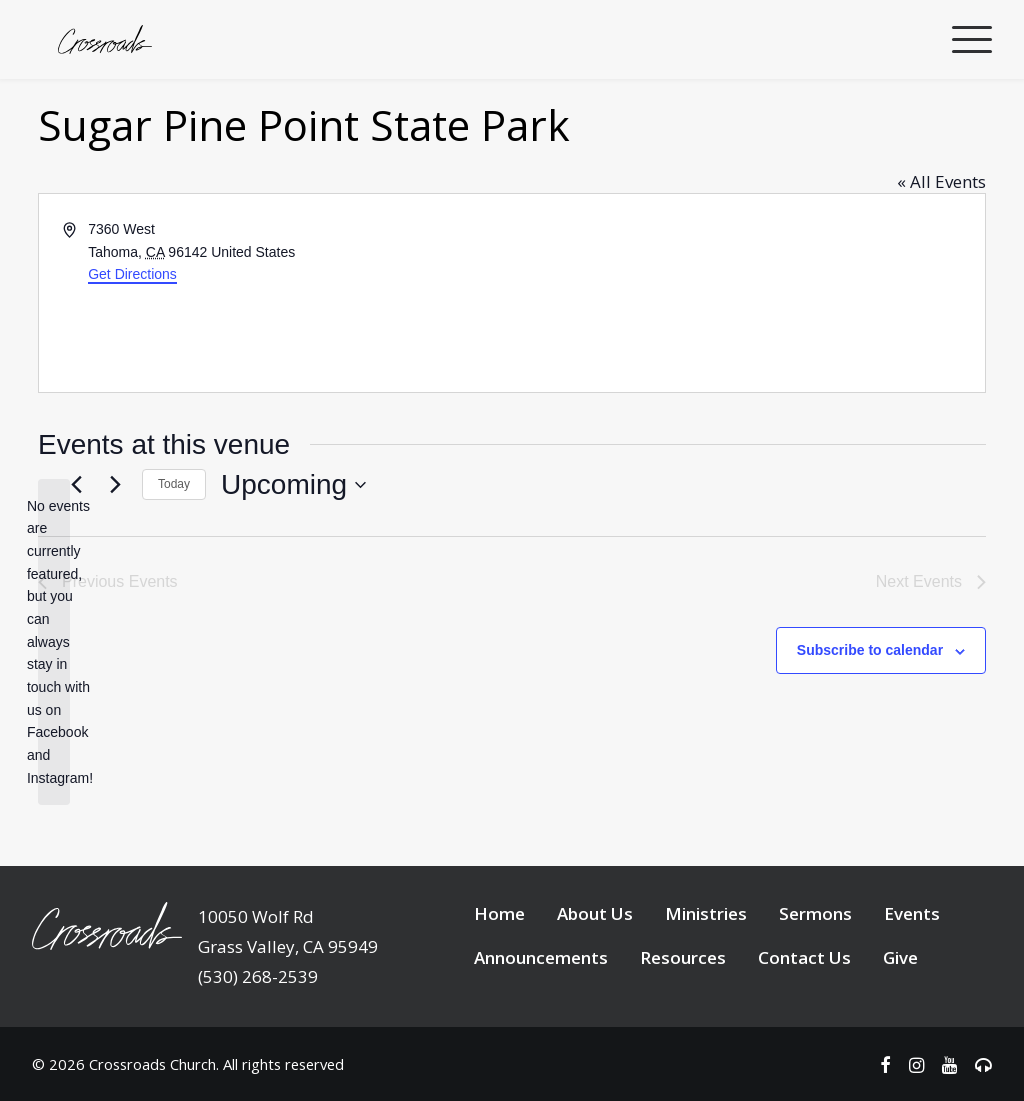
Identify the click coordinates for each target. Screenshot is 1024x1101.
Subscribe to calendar (870, 725)
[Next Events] (115, 560)
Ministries (706, 988)
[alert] (54, 717)
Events (912, 988)
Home (499, 988)
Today (174, 559)
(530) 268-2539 (258, 1051)
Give (900, 1032)
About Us (595, 988)
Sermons (815, 988)
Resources (683, 1032)
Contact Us (804, 1032)
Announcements (541, 1032)
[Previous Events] (76, 560)
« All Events (941, 256)
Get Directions (132, 349)
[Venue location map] (747, 368)
